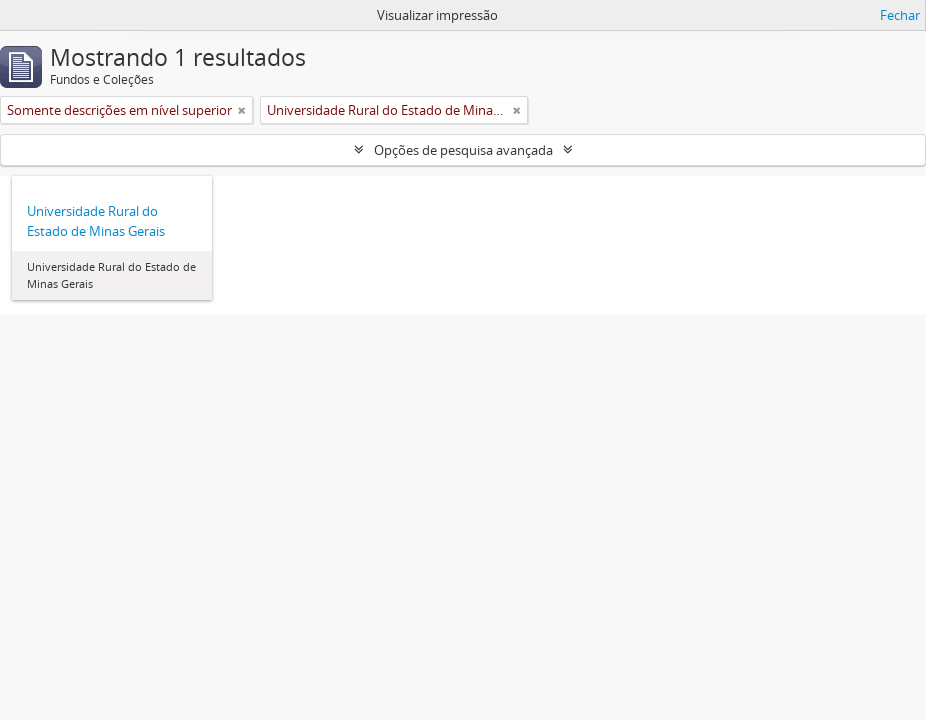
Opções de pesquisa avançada (463, 150)
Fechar (900, 15)
